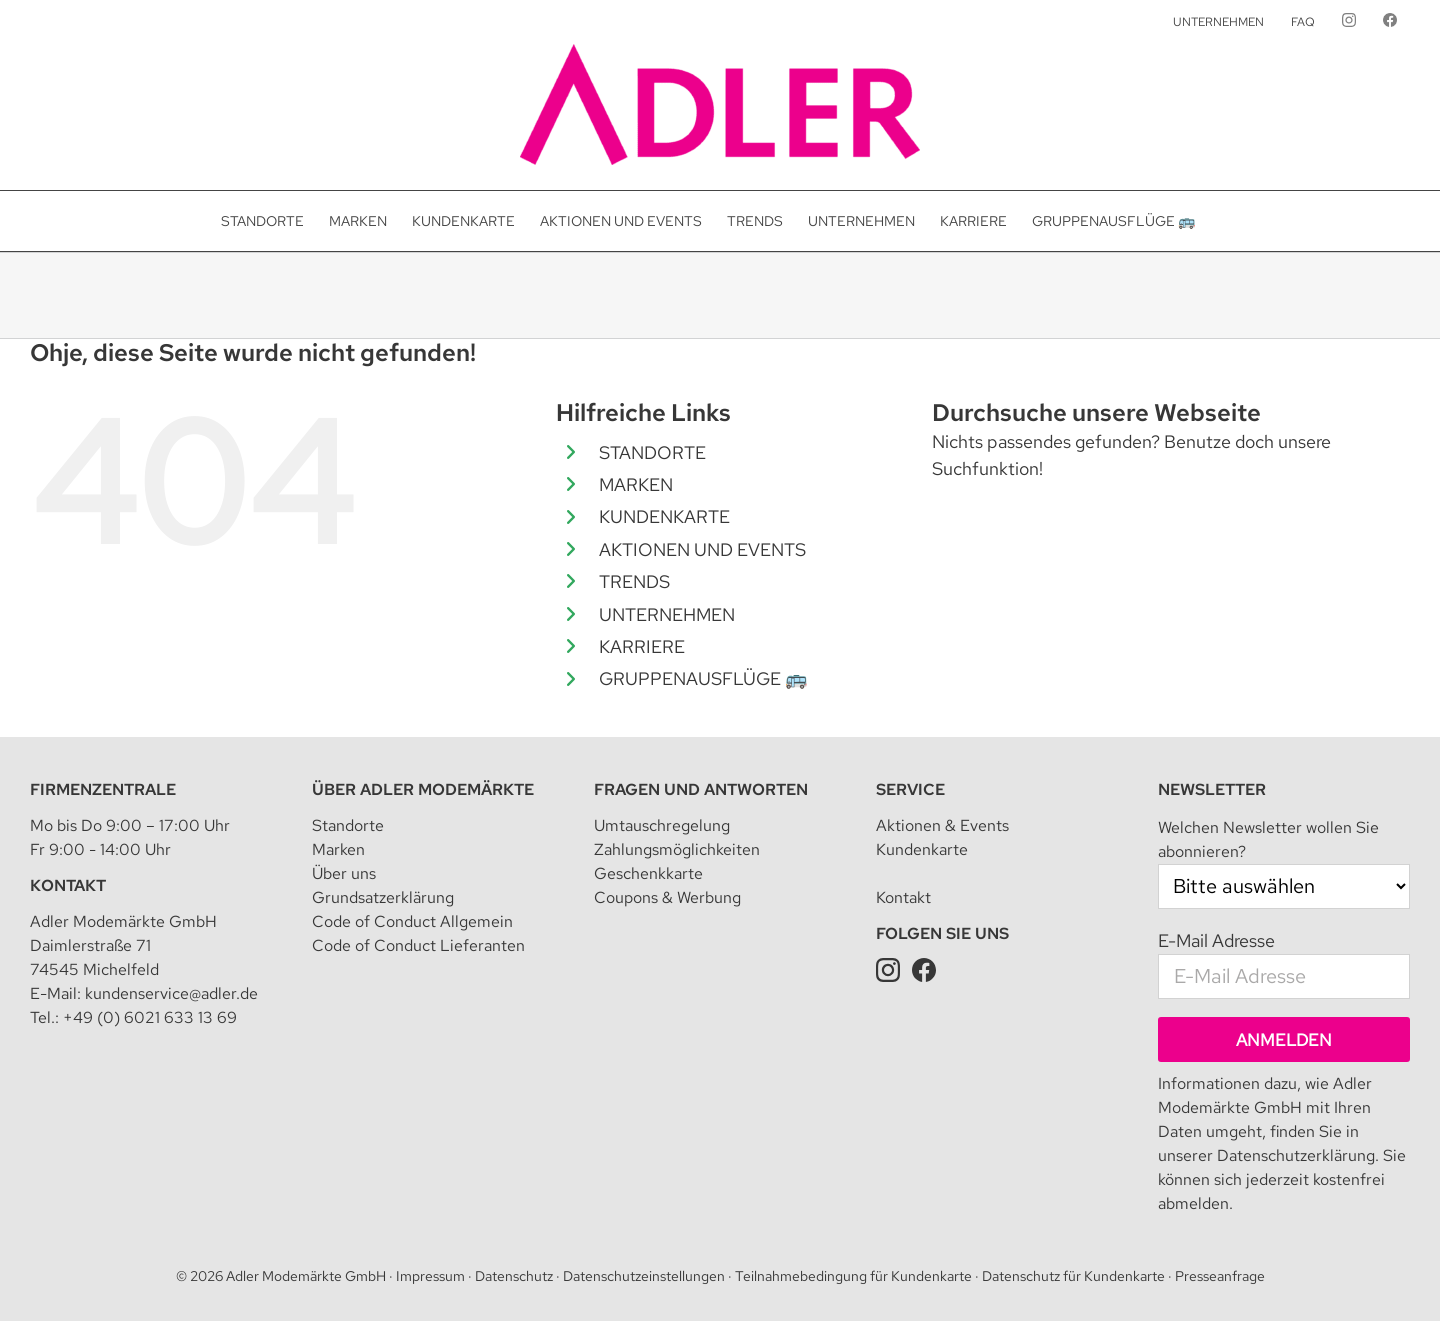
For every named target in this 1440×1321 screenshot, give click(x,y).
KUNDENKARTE (664, 516)
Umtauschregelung (662, 825)
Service (910, 789)
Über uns (344, 873)
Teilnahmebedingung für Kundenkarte (853, 1276)
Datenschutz (514, 1276)
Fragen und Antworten (701, 789)
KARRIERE (642, 646)
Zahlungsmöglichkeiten (677, 849)
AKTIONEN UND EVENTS (702, 549)
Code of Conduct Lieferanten (418, 945)
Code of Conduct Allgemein (412, 921)
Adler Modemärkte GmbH (306, 1276)
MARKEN (636, 484)
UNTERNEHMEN (667, 614)
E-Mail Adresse (1216, 940)
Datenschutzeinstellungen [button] (644, 1276)
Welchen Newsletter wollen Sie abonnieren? (1268, 839)
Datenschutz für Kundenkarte (1073, 1276)
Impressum (430, 1276)
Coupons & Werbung (667, 897)
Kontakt (68, 885)
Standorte (348, 825)
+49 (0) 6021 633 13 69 (150, 1017)
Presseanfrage (1220, 1276)
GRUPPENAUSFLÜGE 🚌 (703, 678)
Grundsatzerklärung (383, 897)
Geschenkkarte (648, 873)
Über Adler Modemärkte (423, 789)
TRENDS (634, 581)
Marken (338, 849)
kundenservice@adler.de (171, 993)
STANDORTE (652, 452)
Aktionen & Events (942, 825)
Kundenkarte (922, 849)
